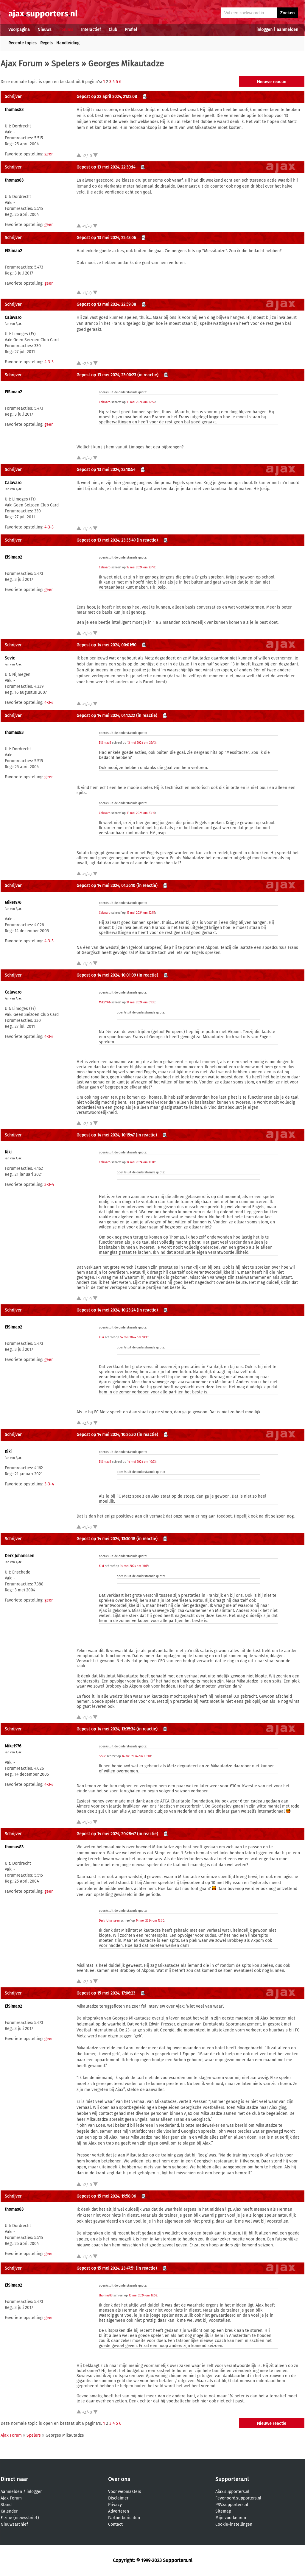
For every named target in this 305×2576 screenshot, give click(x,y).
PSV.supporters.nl (231, 2504)
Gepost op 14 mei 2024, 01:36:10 (106, 885)
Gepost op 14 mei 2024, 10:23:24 (106, 1310)
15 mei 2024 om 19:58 (143, 2295)
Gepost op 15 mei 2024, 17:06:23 (106, 1993)
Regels (46, 43)
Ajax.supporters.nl (232, 2491)
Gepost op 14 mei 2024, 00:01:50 (106, 645)
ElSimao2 (13, 250)
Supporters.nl (232, 2479)
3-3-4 (49, 1184)
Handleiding (67, 43)
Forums (66, 29)
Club (113, 29)
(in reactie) (147, 375)
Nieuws (45, 29)
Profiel (131, 29)
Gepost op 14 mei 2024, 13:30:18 (106, 1538)
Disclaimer (118, 2498)
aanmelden (287, 29)
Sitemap (223, 2511)
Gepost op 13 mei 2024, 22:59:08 (106, 304)
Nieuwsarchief (14, 2524)
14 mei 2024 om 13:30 (150, 1920)
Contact (115, 2524)
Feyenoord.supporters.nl (238, 2498)
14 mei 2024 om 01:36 (141, 1002)
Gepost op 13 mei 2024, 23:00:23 (106, 375)
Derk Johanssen (19, 1555)
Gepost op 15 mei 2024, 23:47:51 (106, 2268)
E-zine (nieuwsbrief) (20, 2517)
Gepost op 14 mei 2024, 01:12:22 (106, 715)
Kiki (8, 1152)
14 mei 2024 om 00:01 (136, 1756)
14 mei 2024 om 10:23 (141, 1462)
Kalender (9, 2511)
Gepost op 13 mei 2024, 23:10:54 (106, 469)
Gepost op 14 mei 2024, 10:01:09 (106, 975)
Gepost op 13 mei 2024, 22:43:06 (106, 237)
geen (49, 154)
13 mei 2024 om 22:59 (141, 402)
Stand (6, 2504)
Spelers (65, 63)
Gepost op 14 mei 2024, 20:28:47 (106, 1833)
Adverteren (118, 2511)
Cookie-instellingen (233, 2524)
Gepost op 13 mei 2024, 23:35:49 (106, 540)
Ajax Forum (21, 63)
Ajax (18, 324)
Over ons (119, 2479)
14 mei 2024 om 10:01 (141, 1162)
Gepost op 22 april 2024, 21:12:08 (107, 96)
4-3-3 (49, 361)
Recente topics (22, 43)
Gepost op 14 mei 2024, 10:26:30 (106, 1434)
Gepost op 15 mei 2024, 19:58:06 (106, 2196)
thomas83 (14, 109)
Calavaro (13, 317)
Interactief (91, 29)
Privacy (115, 2504)
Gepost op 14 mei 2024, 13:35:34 (106, 1729)
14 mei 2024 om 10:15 (134, 1337)
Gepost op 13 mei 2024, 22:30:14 (106, 167)
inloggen (264, 29)
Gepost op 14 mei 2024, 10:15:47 (106, 1135)
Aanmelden (11, 2491)
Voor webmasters (124, 2491)
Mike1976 (13, 902)
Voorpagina (19, 29)
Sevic (10, 658)
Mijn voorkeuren (230, 2517)
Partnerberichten (124, 2517)
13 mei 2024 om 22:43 (141, 743)
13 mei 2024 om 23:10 (141, 567)
